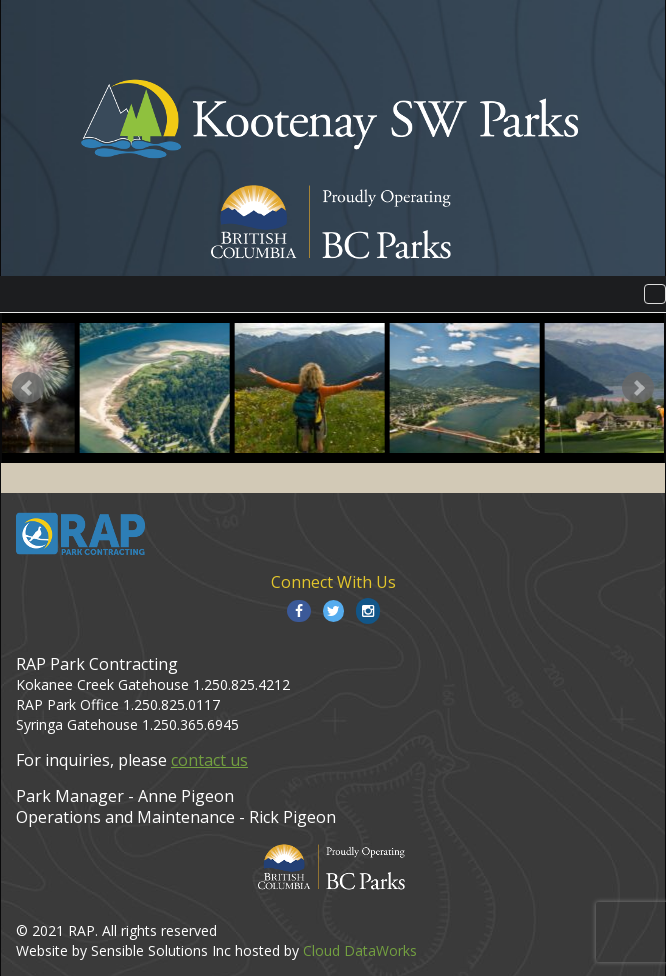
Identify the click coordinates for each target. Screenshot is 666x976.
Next (638, 388)
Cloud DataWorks (360, 950)
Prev (28, 388)
